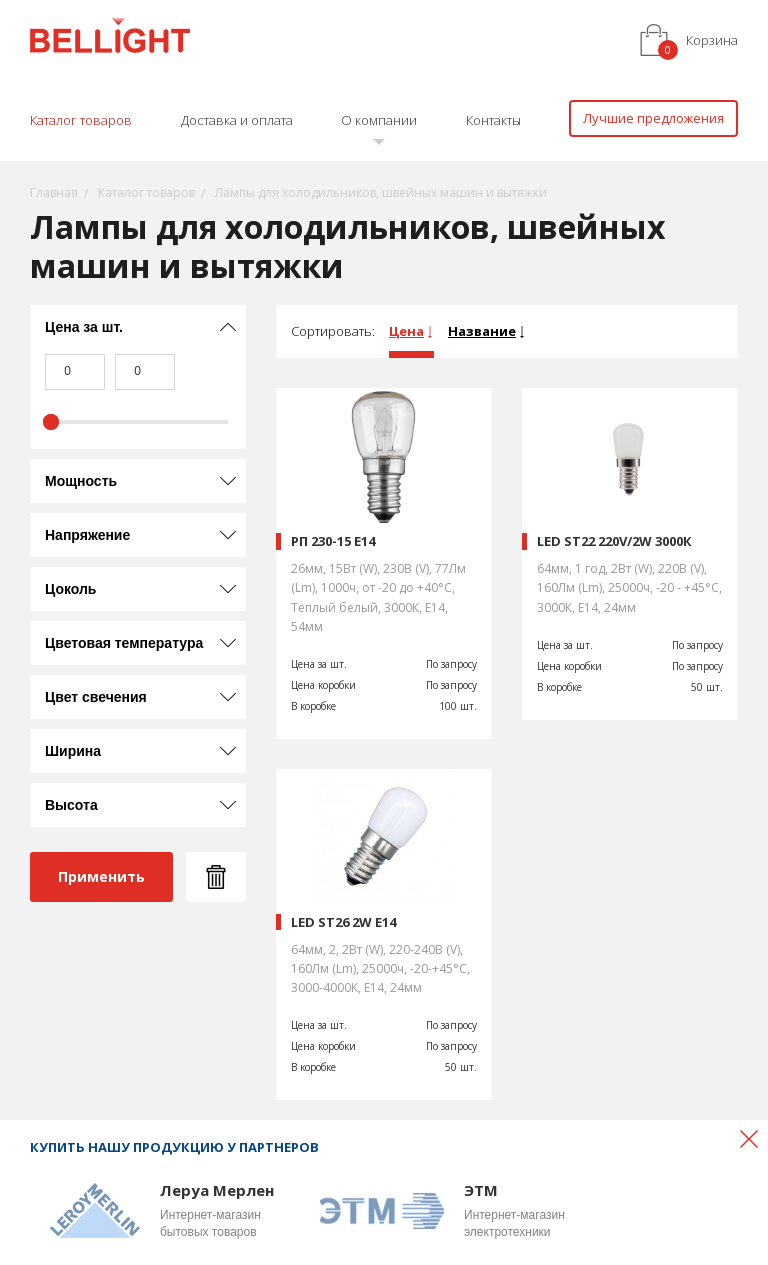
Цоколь (70, 589)
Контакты (493, 120)
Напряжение (87, 535)
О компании (379, 120)
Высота (71, 805)
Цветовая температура (124, 643)
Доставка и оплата (237, 120)
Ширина (73, 751)
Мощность (81, 481)
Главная (54, 192)
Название (482, 331)
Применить (101, 876)
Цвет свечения (96, 697)
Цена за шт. (84, 327)
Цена (406, 331)
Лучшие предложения (653, 118)
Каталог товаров (81, 120)
